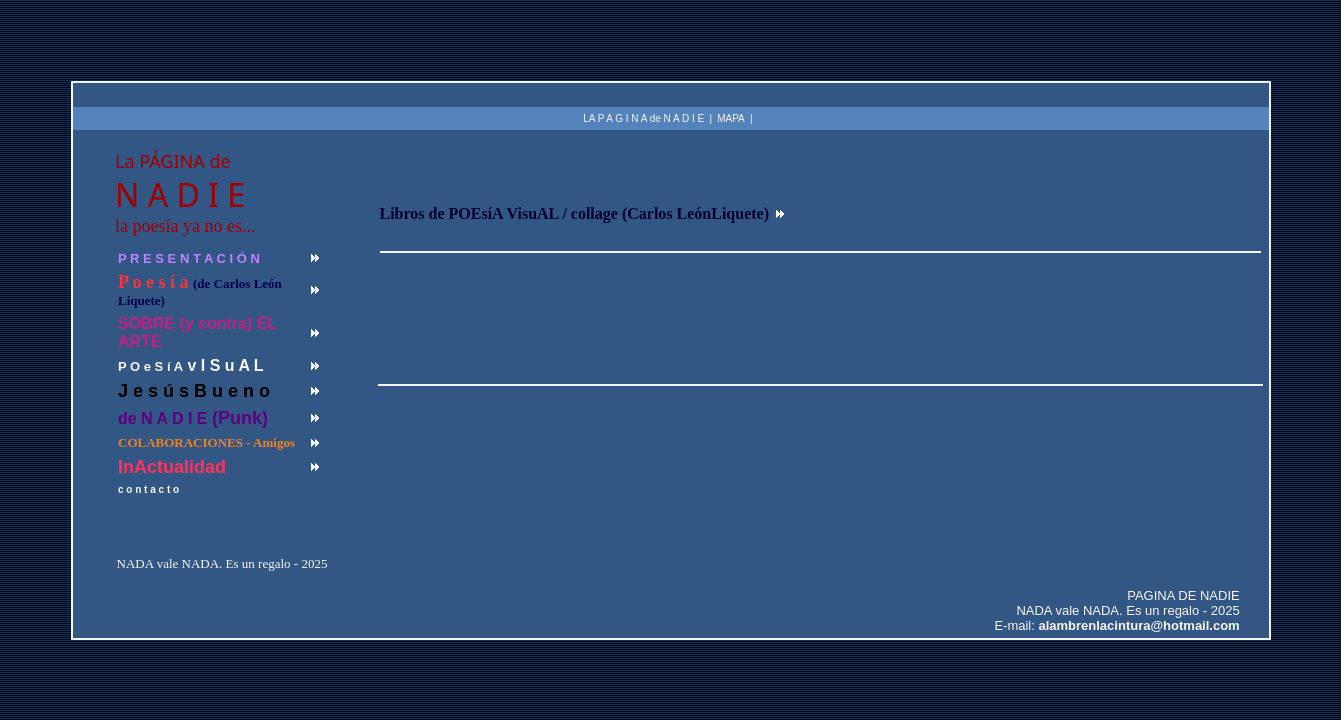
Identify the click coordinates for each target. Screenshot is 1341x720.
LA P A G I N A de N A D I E (643, 118)
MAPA (731, 118)
